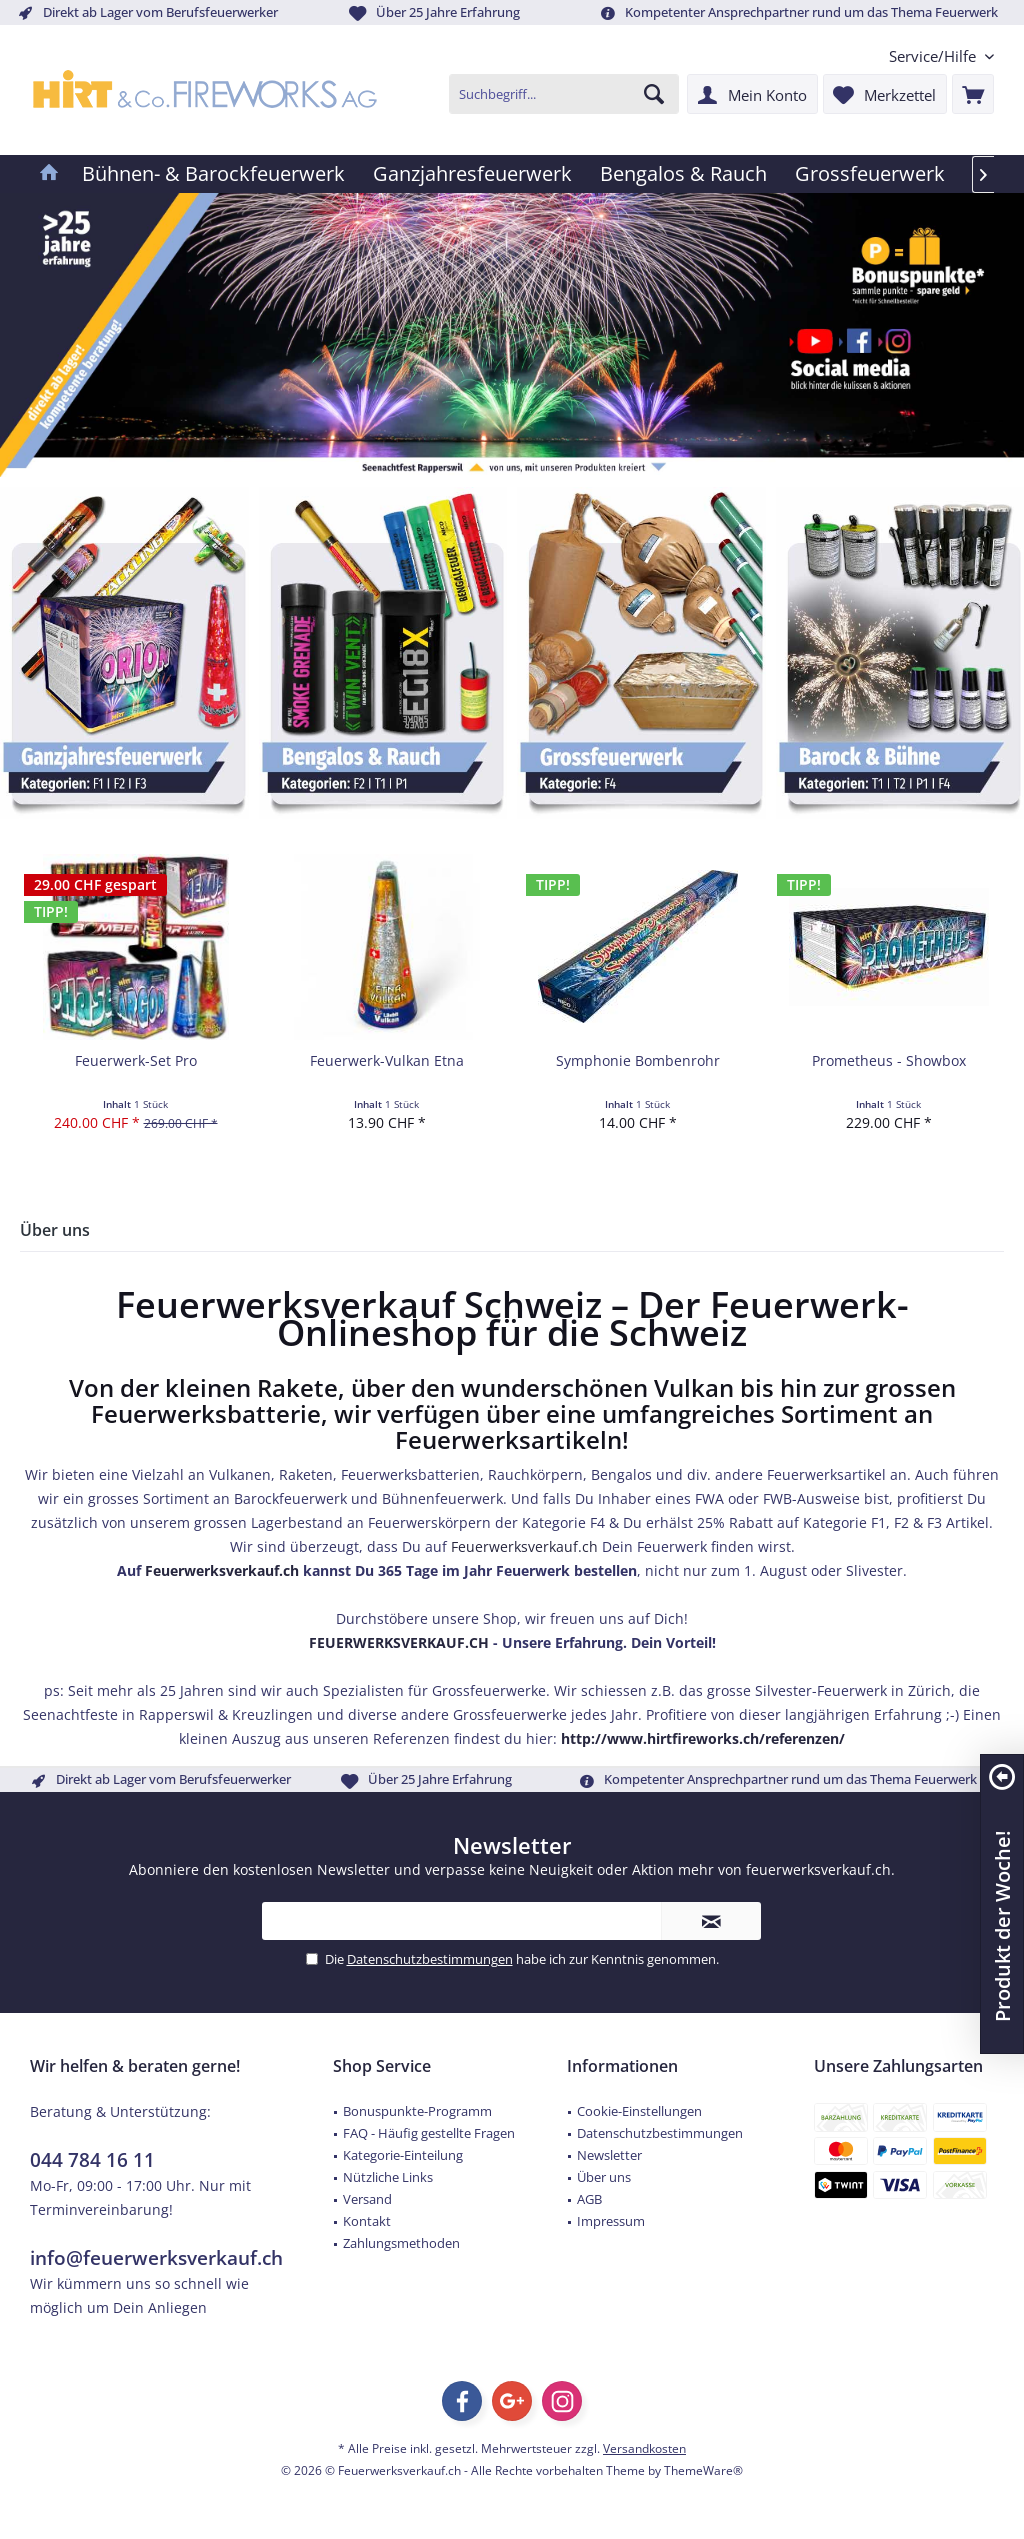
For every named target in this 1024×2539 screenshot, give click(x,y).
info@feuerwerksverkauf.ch (156, 2258)
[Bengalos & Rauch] (683, 174)
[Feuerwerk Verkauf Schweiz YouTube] (812, 340)
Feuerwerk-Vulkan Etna (387, 1060)
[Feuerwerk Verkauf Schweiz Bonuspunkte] (914, 277)
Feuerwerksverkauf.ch (524, 1546)
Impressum (611, 2221)
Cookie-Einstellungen (639, 2111)
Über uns (604, 2177)
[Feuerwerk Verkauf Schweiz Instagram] (894, 340)
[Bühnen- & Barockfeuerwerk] (213, 174)
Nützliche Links (388, 2177)
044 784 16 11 (92, 2160)
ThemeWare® (703, 2470)
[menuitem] (934, 56)
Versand (367, 2199)
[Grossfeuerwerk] (870, 174)
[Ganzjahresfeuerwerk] (472, 174)
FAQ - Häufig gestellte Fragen (429, 2133)
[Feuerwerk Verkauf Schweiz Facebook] (856, 340)
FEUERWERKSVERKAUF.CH (399, 1642)
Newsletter (609, 2155)
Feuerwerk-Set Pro (136, 1060)
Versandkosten (644, 2448)
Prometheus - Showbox (889, 1060)
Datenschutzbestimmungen (430, 1959)
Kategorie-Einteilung (403, 2155)
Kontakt (367, 2221)
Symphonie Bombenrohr (638, 1060)
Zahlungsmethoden (401, 2243)
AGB (589, 2199)
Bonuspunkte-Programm (417, 2111)
